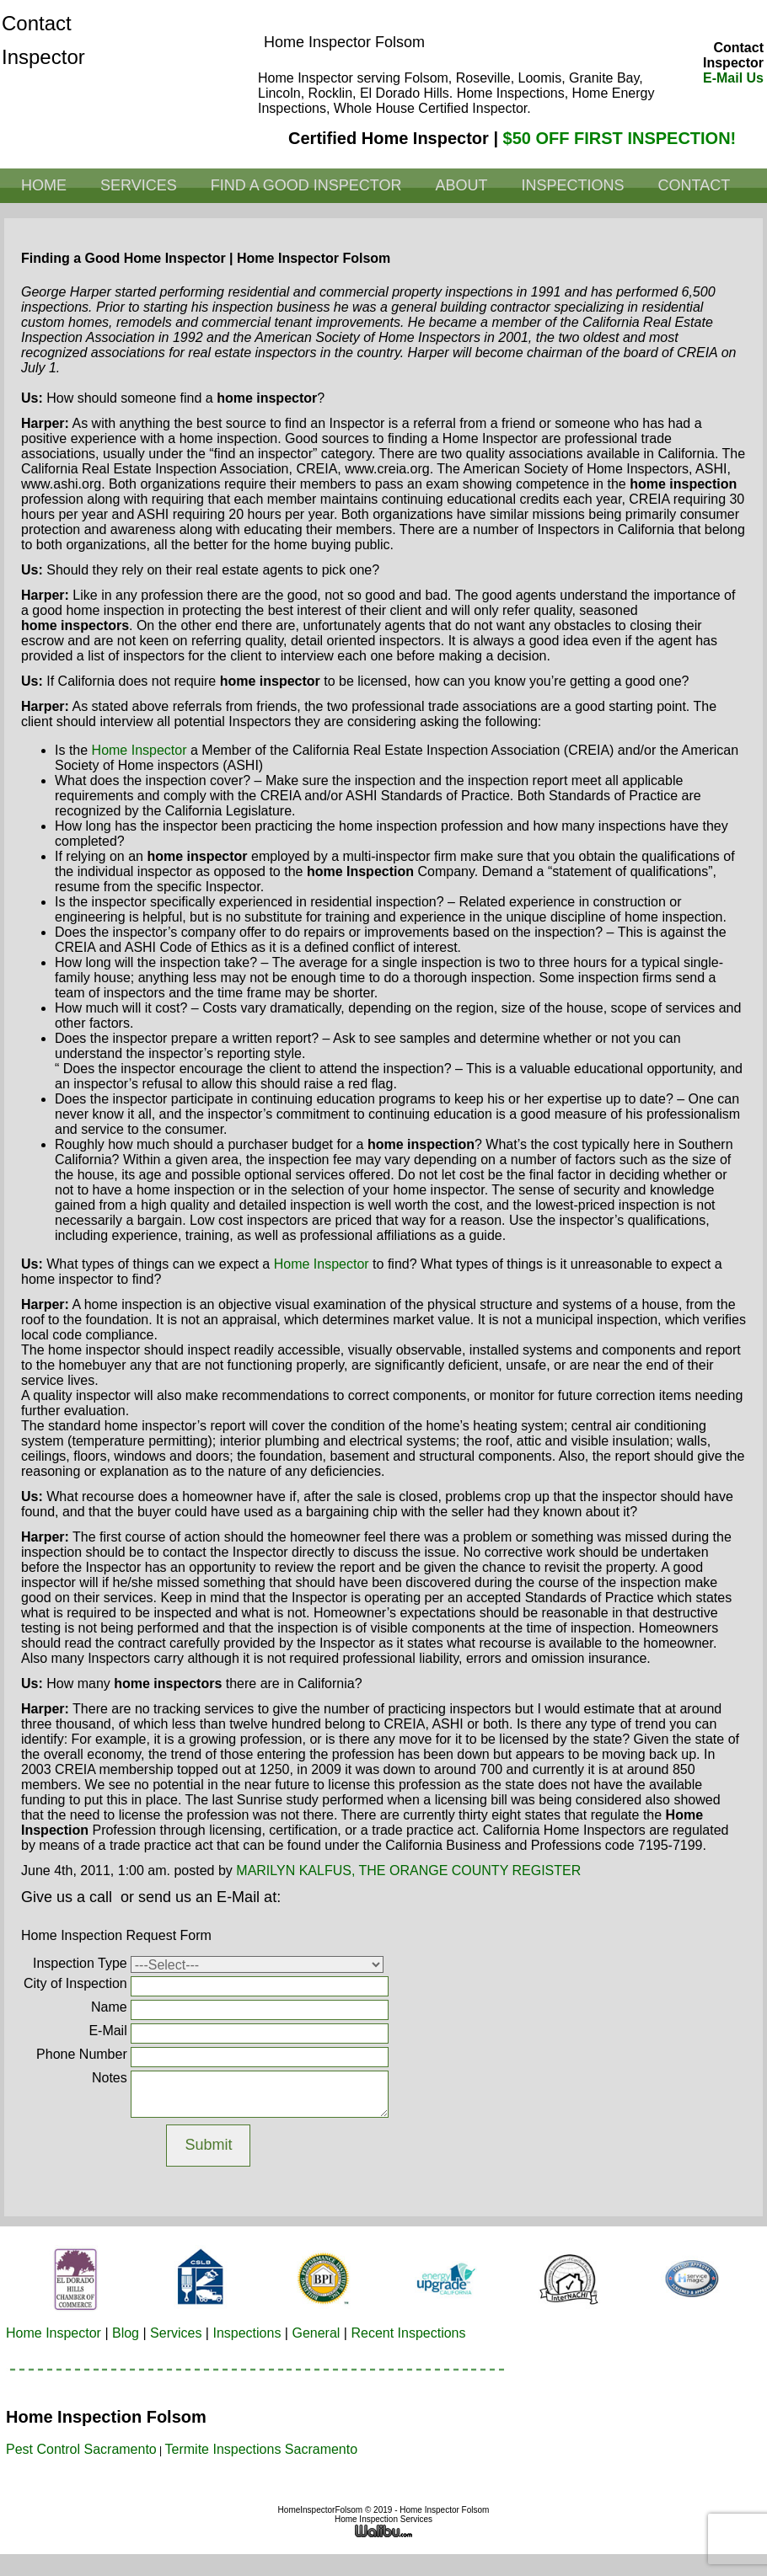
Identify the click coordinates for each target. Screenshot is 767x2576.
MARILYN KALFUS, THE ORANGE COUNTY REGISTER (408, 1870)
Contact (693, 185)
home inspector (139, 750)
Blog (125, 2333)
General (316, 2333)
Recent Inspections (408, 2333)
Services (138, 185)
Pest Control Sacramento (81, 2449)
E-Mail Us (733, 78)
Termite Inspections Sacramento (261, 2449)
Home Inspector (53, 2333)
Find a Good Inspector (306, 185)
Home (44, 185)
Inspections (572, 185)
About (461, 185)
